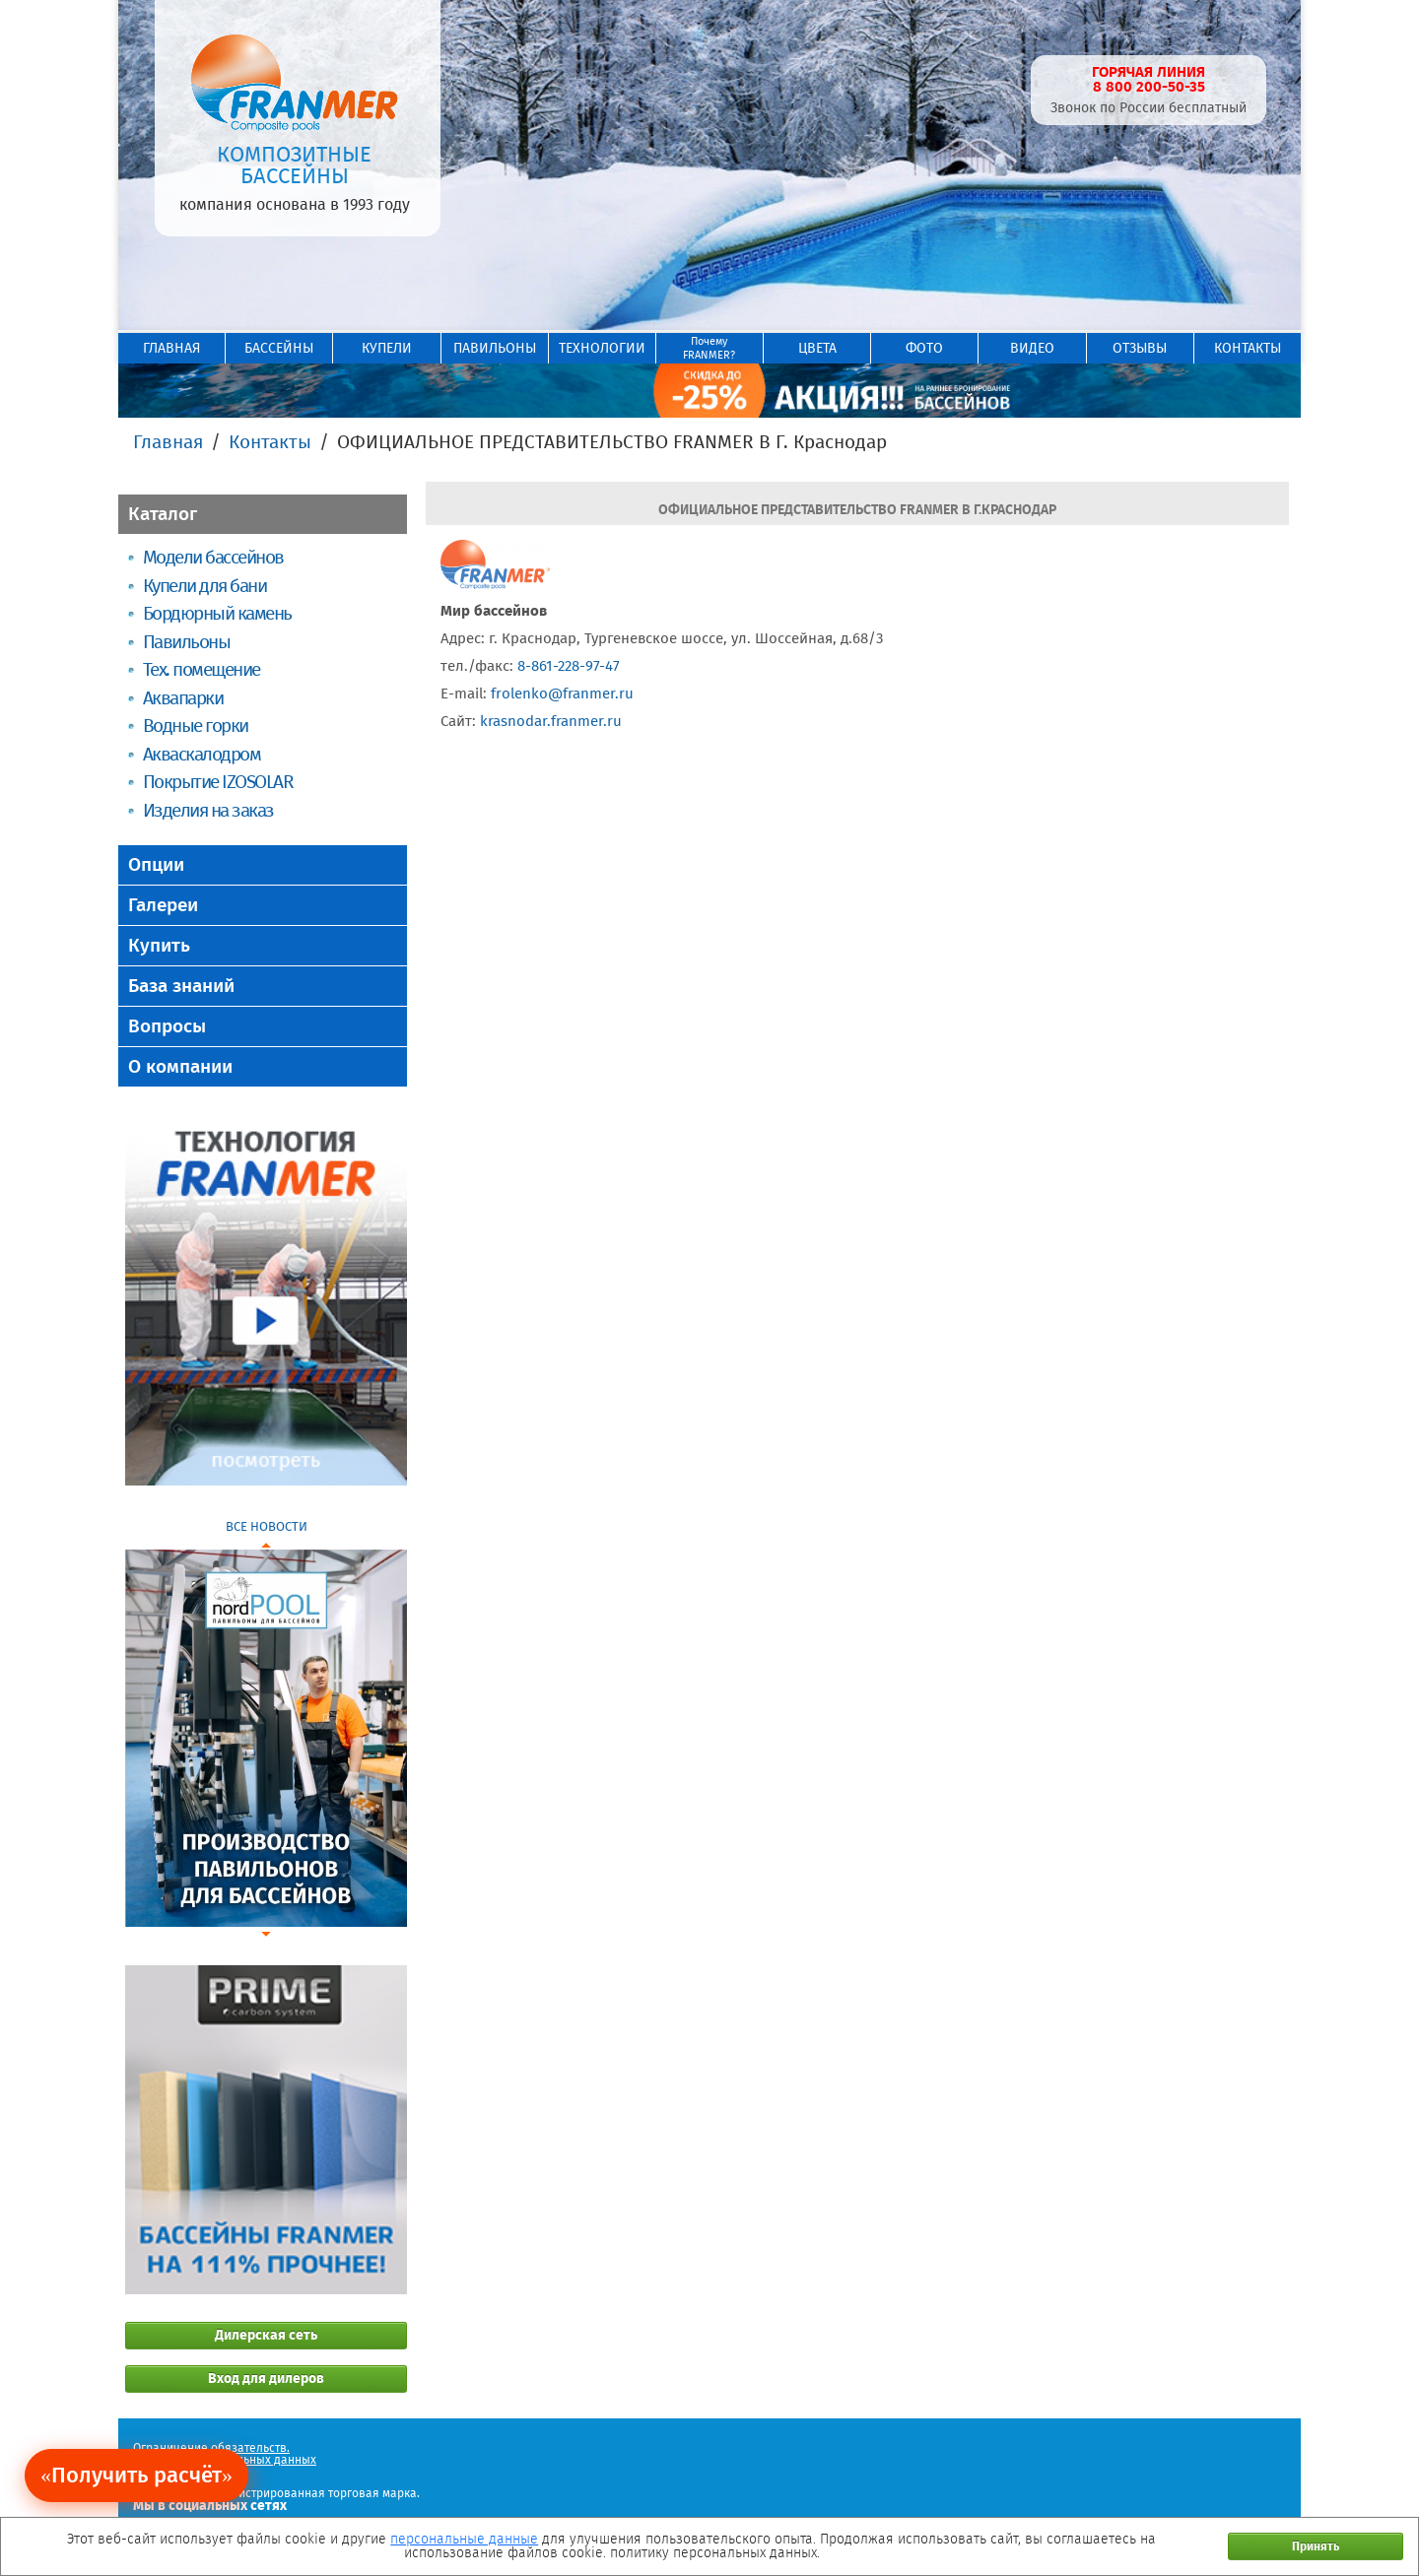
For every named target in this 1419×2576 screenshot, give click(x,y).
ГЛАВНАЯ (171, 348)
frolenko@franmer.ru (562, 693)
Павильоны (186, 641)
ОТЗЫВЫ (1140, 348)
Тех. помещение (201, 669)
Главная (168, 441)
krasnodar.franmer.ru (551, 721)
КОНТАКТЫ (1247, 348)
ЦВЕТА (817, 348)
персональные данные (464, 2539)
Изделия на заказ (208, 810)
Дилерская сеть (266, 2335)
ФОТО (924, 348)
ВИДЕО (1032, 348)
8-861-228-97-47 (568, 666)
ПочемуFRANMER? (709, 348)
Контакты (270, 441)
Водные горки (195, 725)
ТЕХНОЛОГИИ (602, 348)
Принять (1315, 2546)
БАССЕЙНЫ (278, 348)
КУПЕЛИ (387, 348)
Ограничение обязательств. (211, 2448)
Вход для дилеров (266, 2378)
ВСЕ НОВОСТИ (266, 1526)
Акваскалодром (201, 754)
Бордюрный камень (217, 613)
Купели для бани (204, 585)
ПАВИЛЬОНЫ (494, 348)
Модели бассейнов (213, 557)
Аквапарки (183, 698)
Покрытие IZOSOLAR (218, 781)
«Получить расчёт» (136, 2475)
